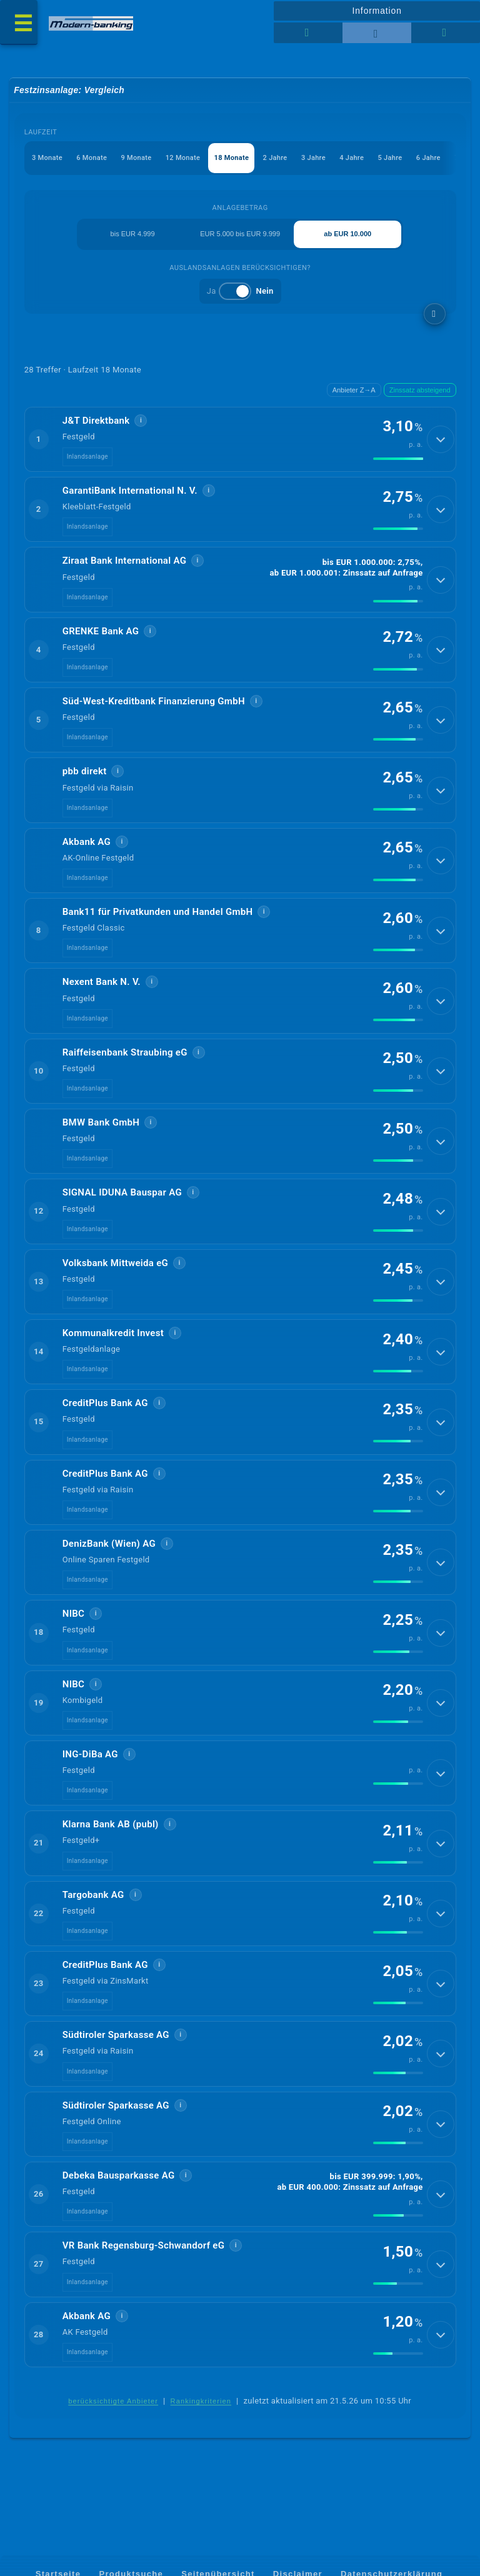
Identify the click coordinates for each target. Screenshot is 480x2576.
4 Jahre (351, 158)
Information (376, 11)
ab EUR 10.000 (347, 233)
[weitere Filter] (435, 314)
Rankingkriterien (201, 2401)
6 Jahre (428, 158)
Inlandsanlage (87, 456)
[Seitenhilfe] (445, 33)
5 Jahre (390, 158)
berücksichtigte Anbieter (113, 2401)
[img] (398, 458)
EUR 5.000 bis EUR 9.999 (240, 233)
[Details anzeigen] (440, 439)
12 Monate (183, 158)
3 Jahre (313, 158)
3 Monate (47, 158)
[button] (240, 439)
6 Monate (91, 158)
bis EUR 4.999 (133, 233)
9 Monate (136, 158)
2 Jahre (275, 158)
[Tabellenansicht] (308, 33)
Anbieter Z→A (354, 390)
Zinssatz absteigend (420, 390)
